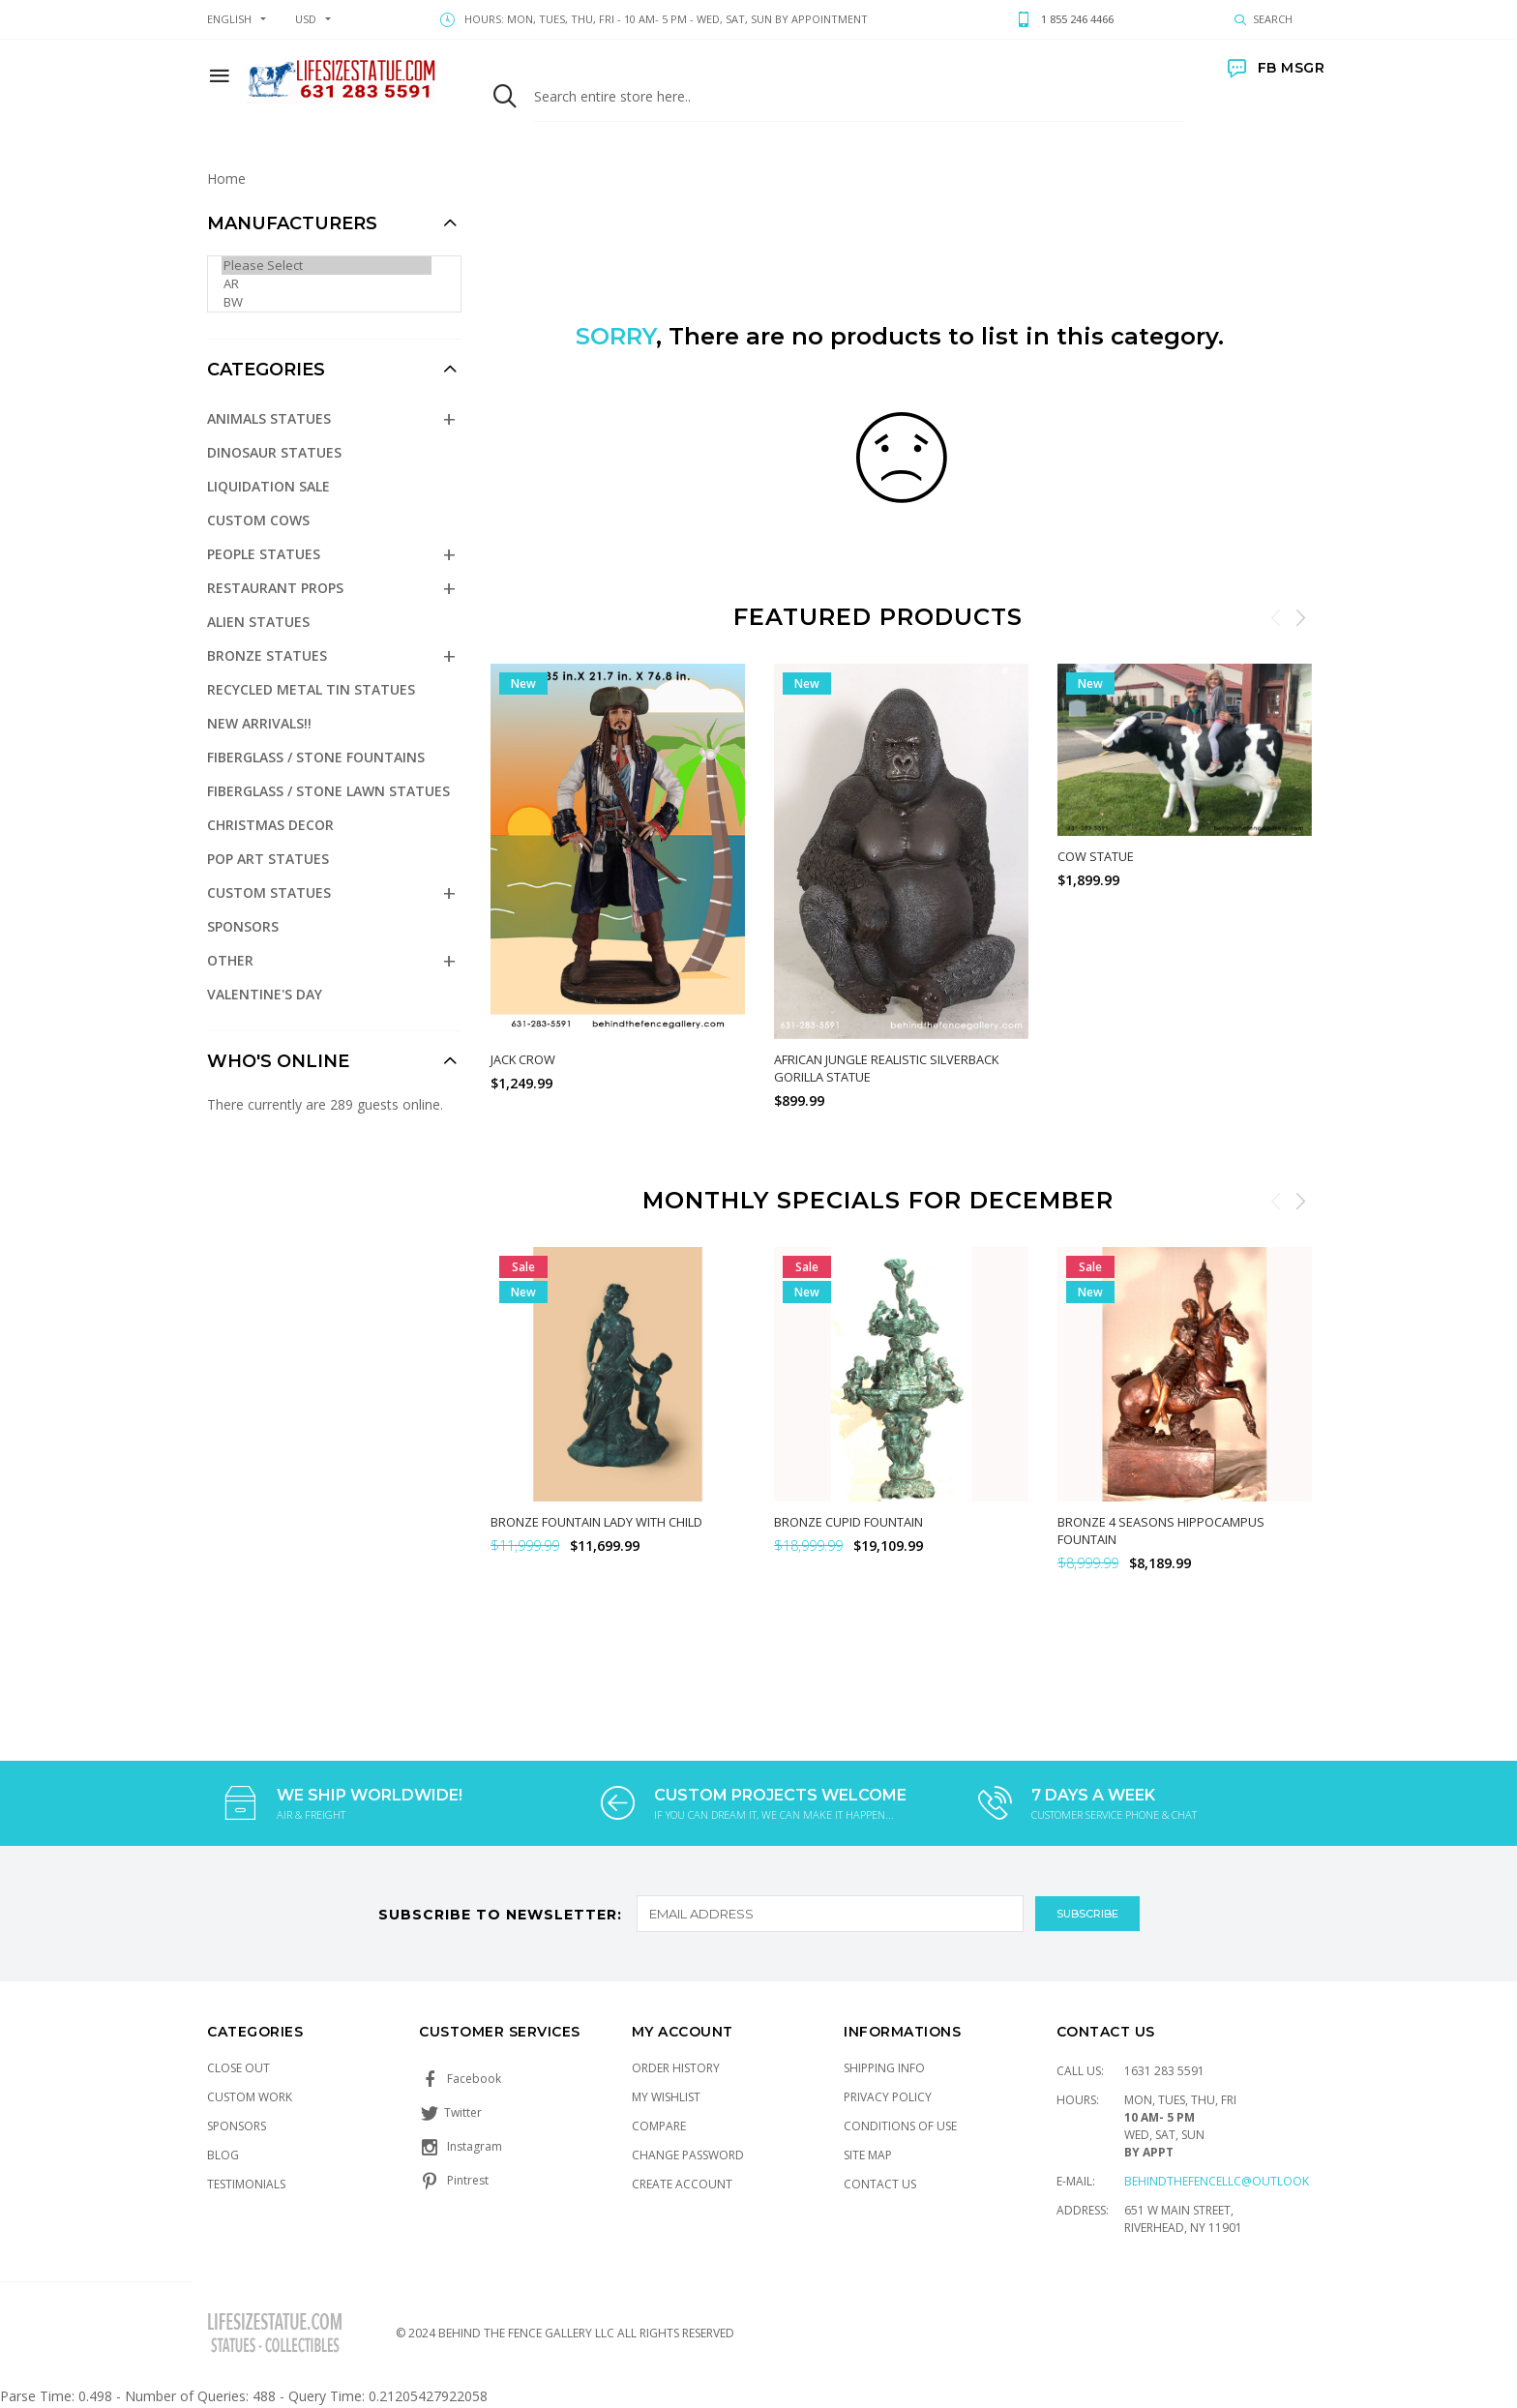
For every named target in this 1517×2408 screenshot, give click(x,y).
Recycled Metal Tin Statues (311, 689)
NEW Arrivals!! (259, 723)
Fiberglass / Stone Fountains (316, 757)
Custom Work (249, 2097)
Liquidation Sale (268, 486)
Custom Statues (269, 892)
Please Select (326, 265)
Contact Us (880, 2184)
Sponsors (243, 926)
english (229, 19)
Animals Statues (269, 418)
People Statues (263, 554)
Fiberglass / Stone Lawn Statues (328, 791)
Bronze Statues (267, 655)
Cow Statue (1095, 856)
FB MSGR (1276, 67)
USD (305, 19)
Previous (1276, 617)
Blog (223, 2155)
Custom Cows (258, 520)
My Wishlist (666, 2097)
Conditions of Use (900, 2126)
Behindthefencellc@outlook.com (1231, 2181)
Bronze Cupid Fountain (848, 1522)
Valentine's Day (264, 994)
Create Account (682, 2184)
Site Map (868, 2155)
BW (326, 302)
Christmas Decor (270, 825)
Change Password (688, 2155)
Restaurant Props (275, 588)
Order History (676, 2068)
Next (1300, 617)
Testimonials (246, 2184)
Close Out (238, 2068)
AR (326, 284)
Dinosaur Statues (274, 452)
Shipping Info (884, 2068)
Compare (659, 2126)
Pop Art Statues (268, 858)
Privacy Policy (888, 2097)
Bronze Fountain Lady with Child (596, 1522)
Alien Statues (258, 621)
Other (230, 960)
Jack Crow (523, 1059)
